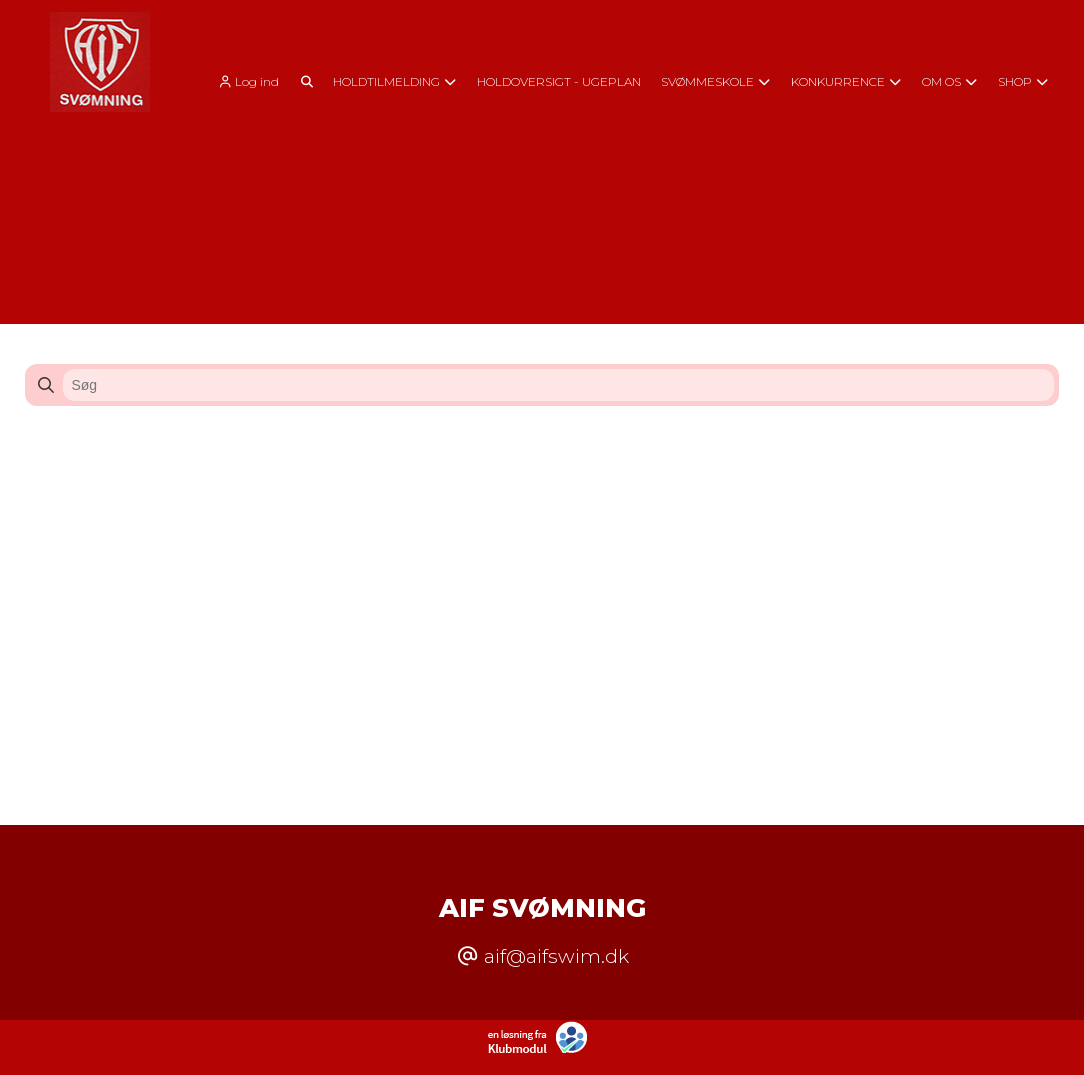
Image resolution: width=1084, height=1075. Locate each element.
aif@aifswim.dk (556, 956)
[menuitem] (254, 80)
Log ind (247, 82)
